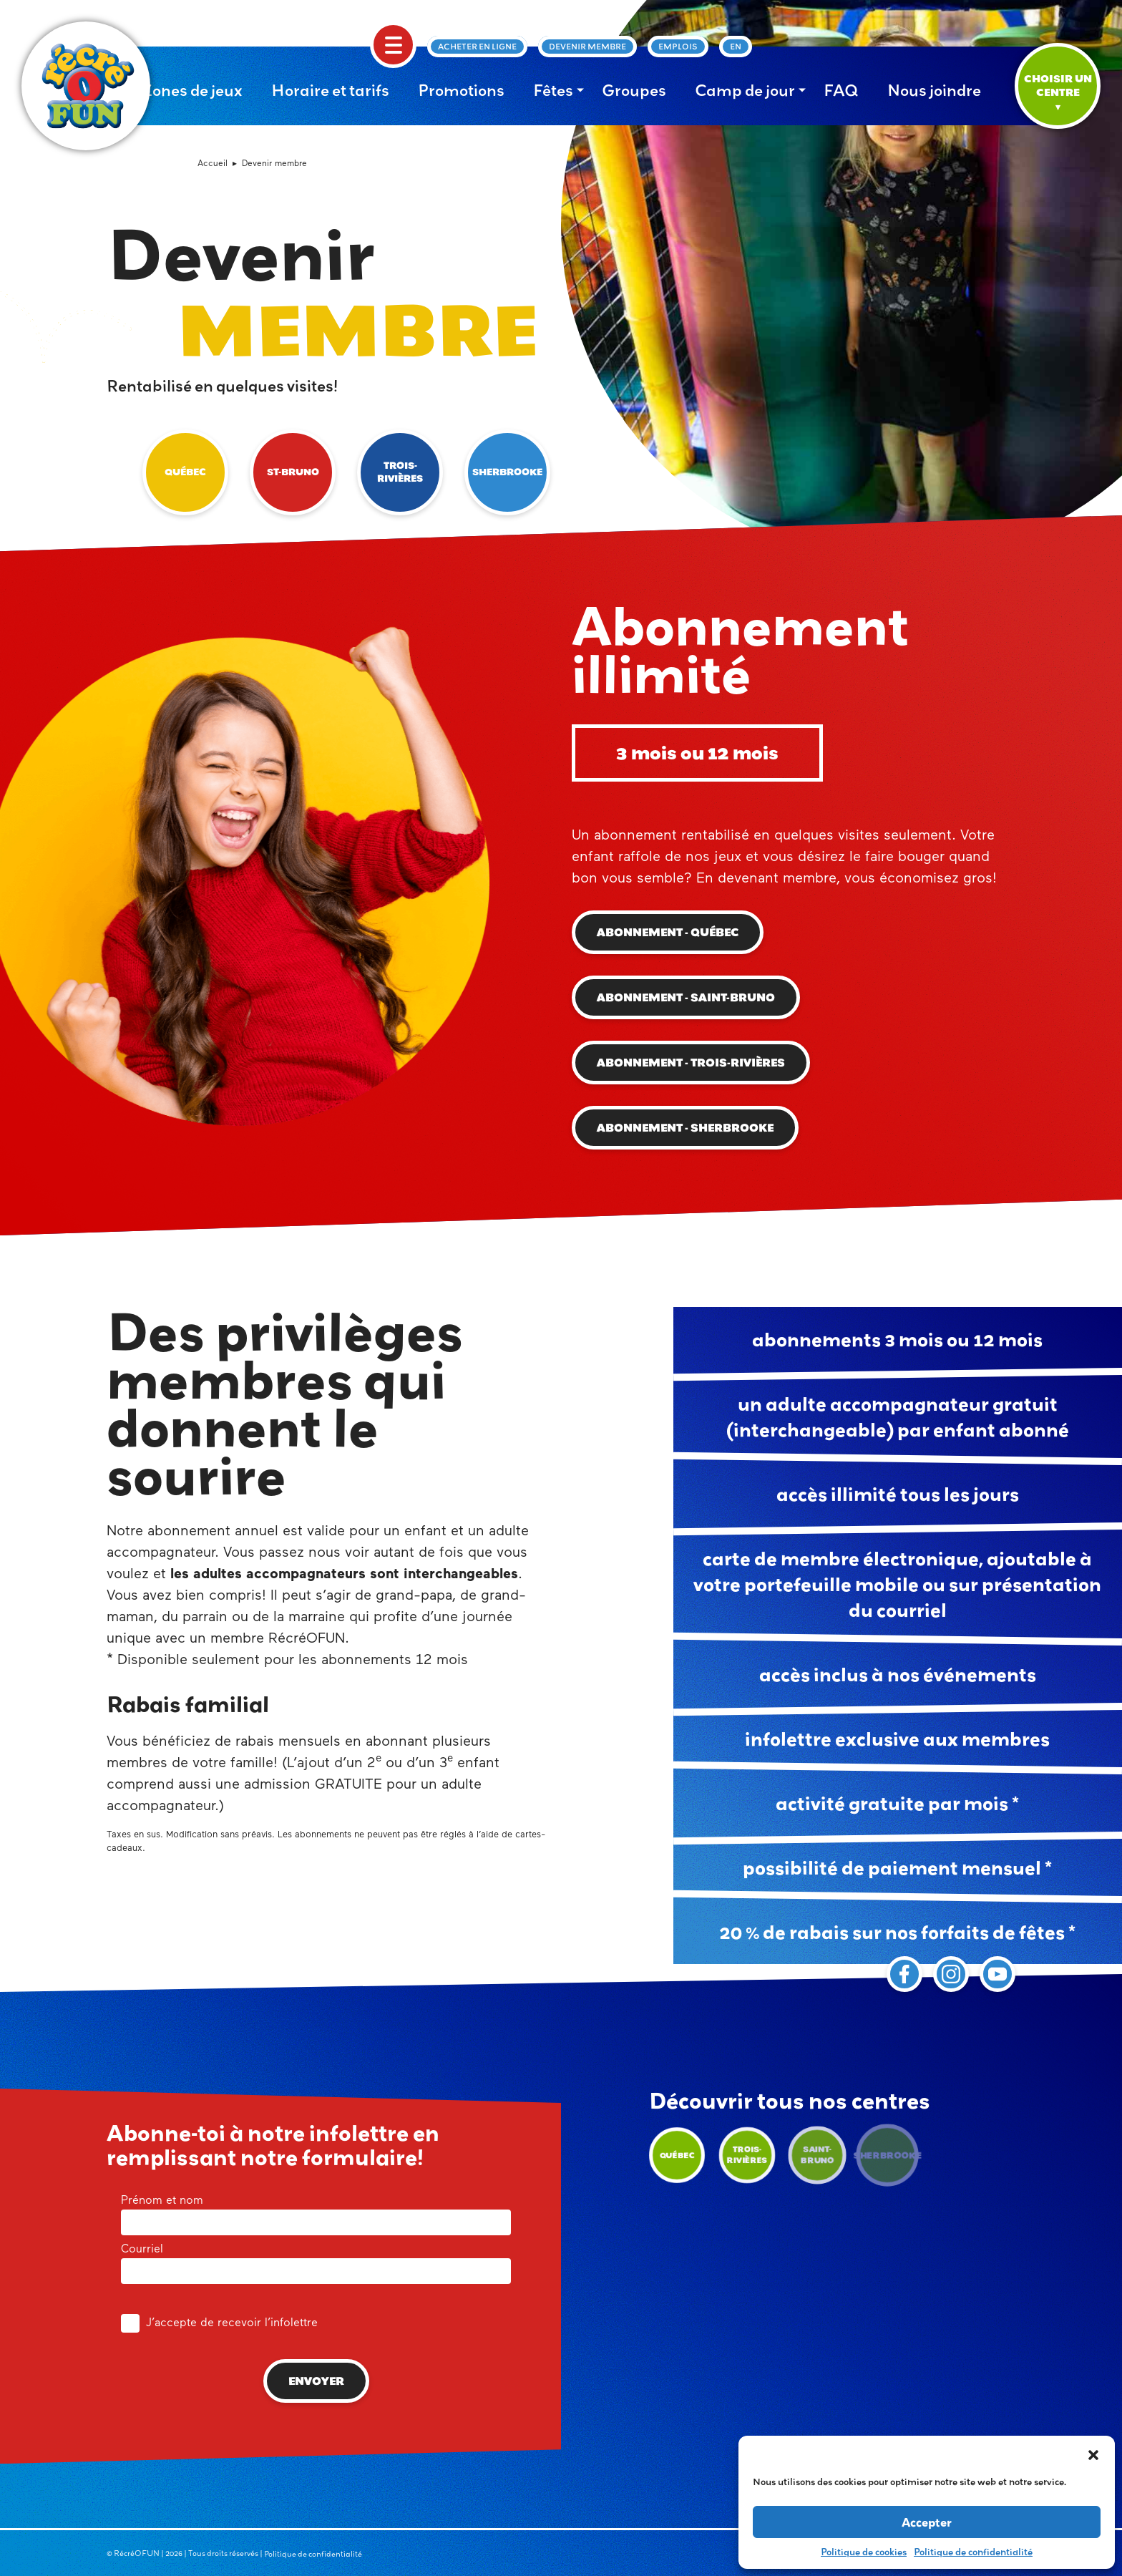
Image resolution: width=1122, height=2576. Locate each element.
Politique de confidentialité (973, 2551)
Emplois (678, 47)
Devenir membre (587, 47)
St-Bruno (293, 472)
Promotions (461, 90)
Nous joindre (934, 90)
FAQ (841, 90)
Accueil (212, 164)
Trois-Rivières (400, 472)
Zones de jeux (192, 90)
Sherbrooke (507, 472)
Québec (185, 472)
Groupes (634, 90)
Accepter (927, 2521)
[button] (1093, 2453)
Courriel (316, 2261)
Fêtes (553, 90)
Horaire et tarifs (330, 90)
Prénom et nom (316, 2212)
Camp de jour (745, 90)
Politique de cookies (864, 2551)
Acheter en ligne (477, 47)
